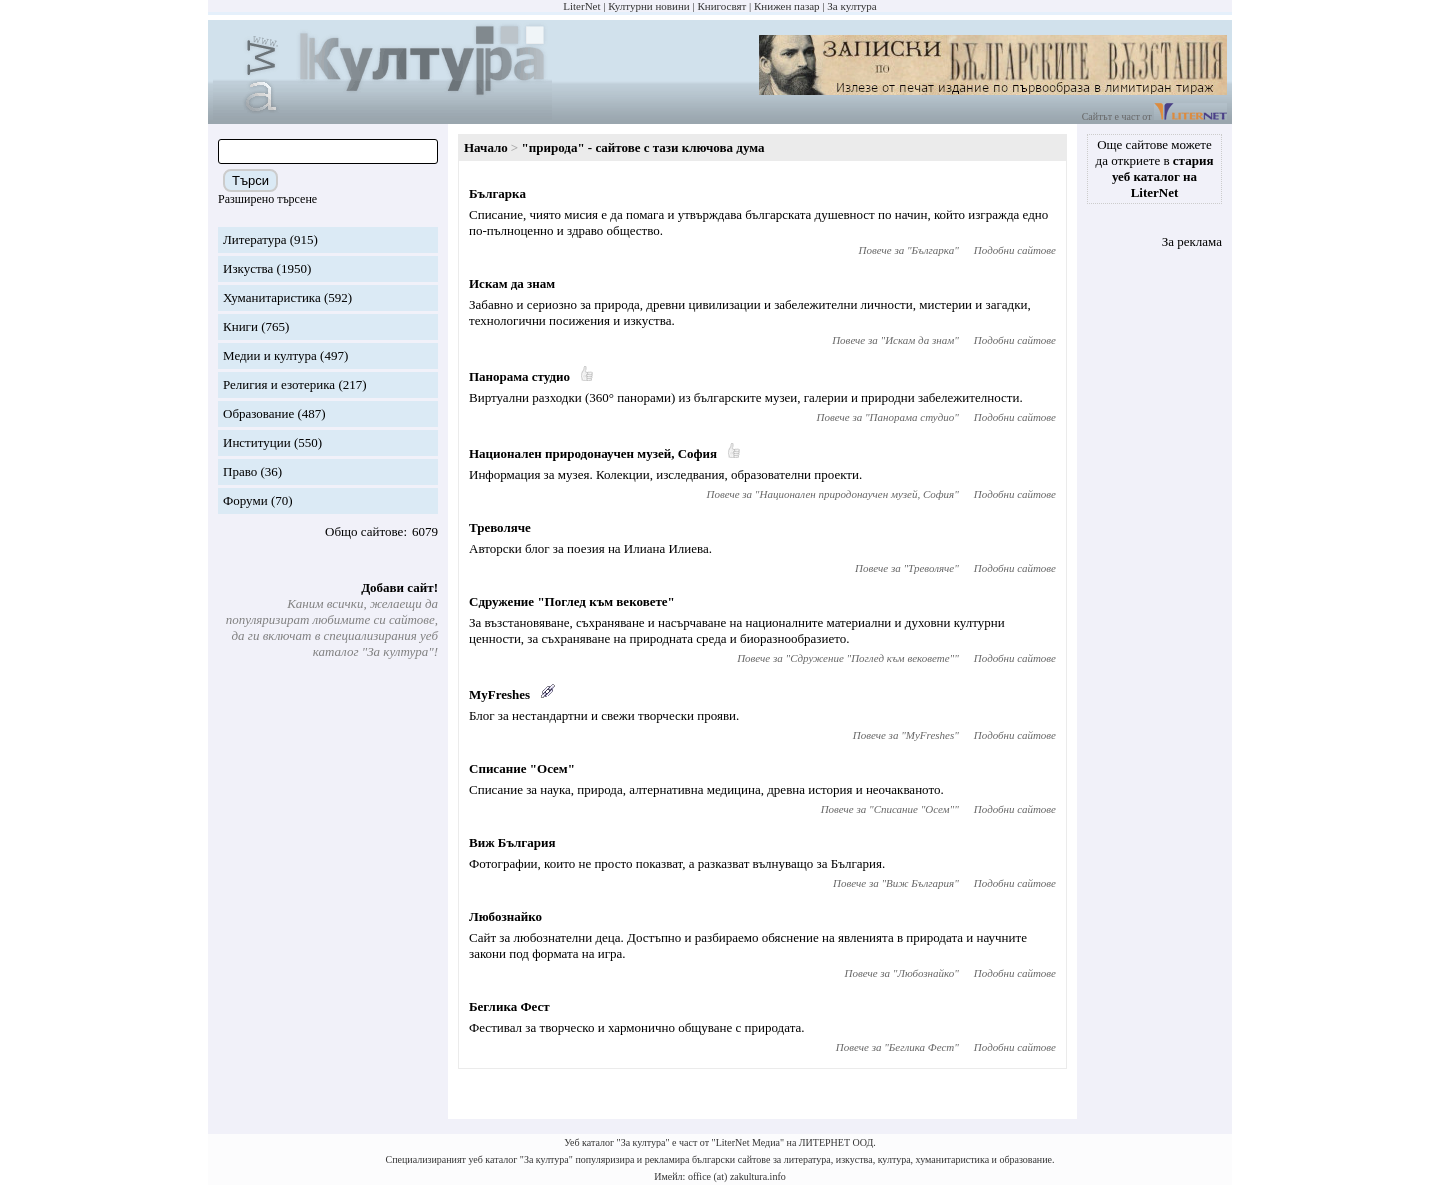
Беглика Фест (509, 1006)
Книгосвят (721, 6)
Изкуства (248, 268)
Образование (258, 413)
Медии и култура (270, 355)
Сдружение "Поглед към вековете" (572, 601)
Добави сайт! (399, 587)
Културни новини (648, 6)
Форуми (245, 500)
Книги (240, 326)
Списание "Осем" (522, 768)
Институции (257, 442)
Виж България (512, 842)
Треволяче (500, 527)
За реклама (1192, 241)
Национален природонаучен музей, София (593, 453)
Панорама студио (519, 376)
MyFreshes (499, 694)
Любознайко (505, 916)
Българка (497, 193)
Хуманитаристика (272, 297)
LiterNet (581, 6)
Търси (250, 180)
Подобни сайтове (1015, 250)
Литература (254, 239)
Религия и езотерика (279, 384)
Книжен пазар (787, 6)
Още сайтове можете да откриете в (1155, 168)
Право (240, 471)
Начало (486, 147)
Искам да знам (512, 283)
